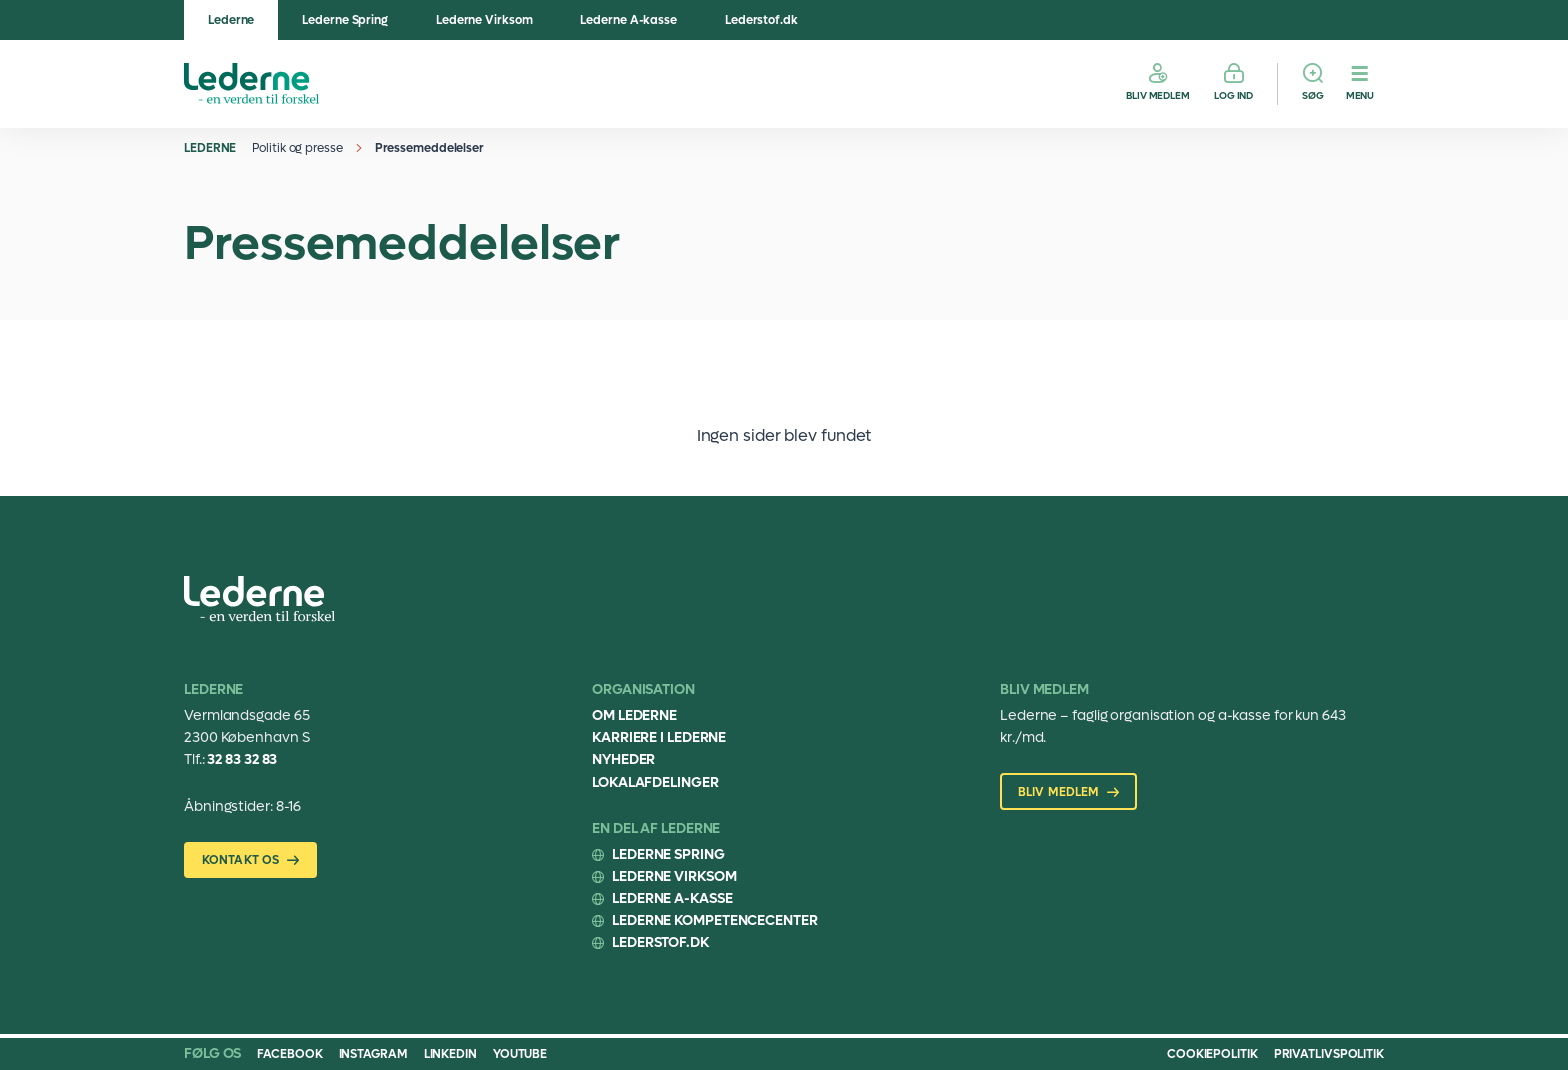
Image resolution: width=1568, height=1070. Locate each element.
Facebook (289, 1054)
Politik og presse (297, 148)
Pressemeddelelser (429, 148)
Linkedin (450, 1054)
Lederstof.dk (761, 20)
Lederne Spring (345, 20)
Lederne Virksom (484, 20)
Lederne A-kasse (628, 20)
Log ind (1233, 95)
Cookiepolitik (1212, 1054)
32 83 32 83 (242, 759)
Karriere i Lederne (659, 737)
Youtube (520, 1054)
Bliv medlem (1158, 95)
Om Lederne (634, 715)
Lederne (231, 20)
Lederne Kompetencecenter (715, 920)
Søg (1313, 95)
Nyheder (623, 759)
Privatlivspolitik (1329, 1054)
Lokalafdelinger (655, 782)
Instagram (373, 1054)
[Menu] (1360, 84)
